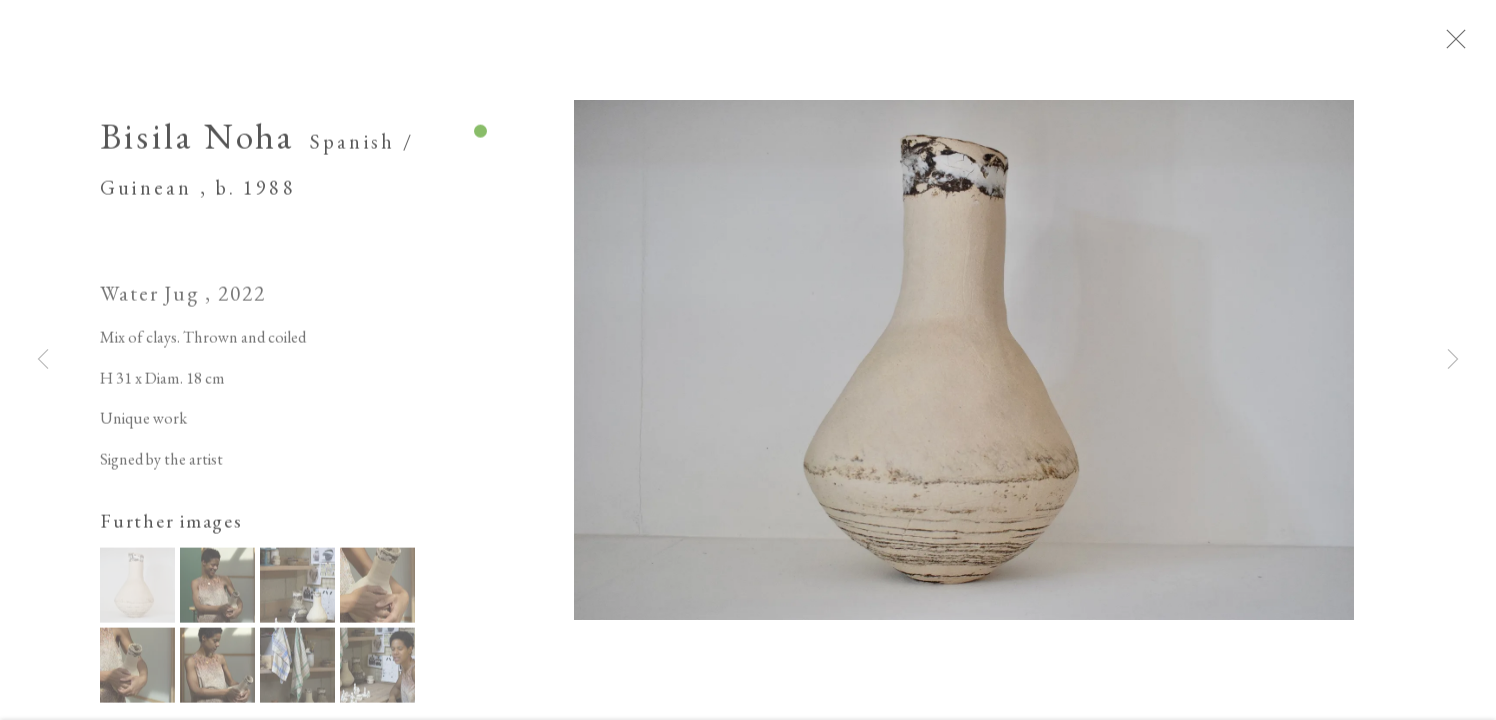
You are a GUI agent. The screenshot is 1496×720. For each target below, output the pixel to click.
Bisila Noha (197, 143)
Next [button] (1453, 360)
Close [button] (1475, 45)
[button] (137, 593)
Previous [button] (43, 360)
